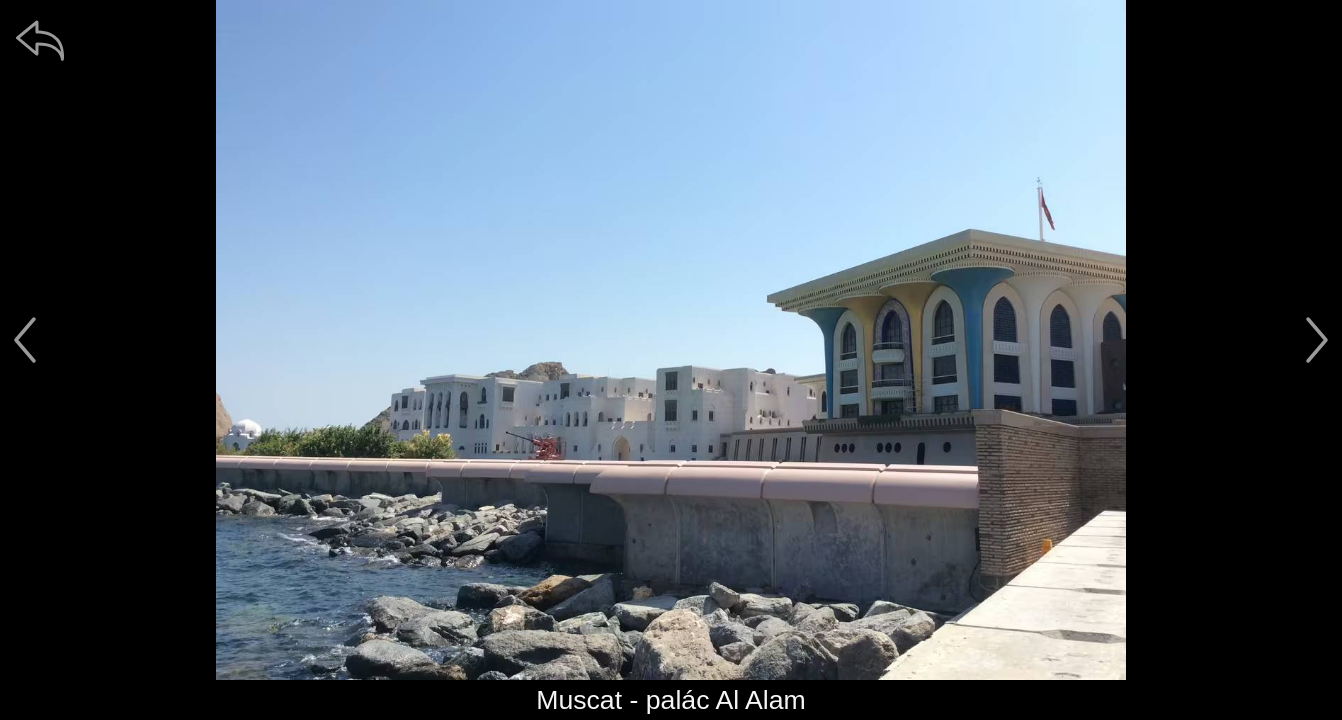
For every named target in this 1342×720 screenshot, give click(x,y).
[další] (1317, 340)
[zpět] (40, 40)
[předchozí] (25, 340)
